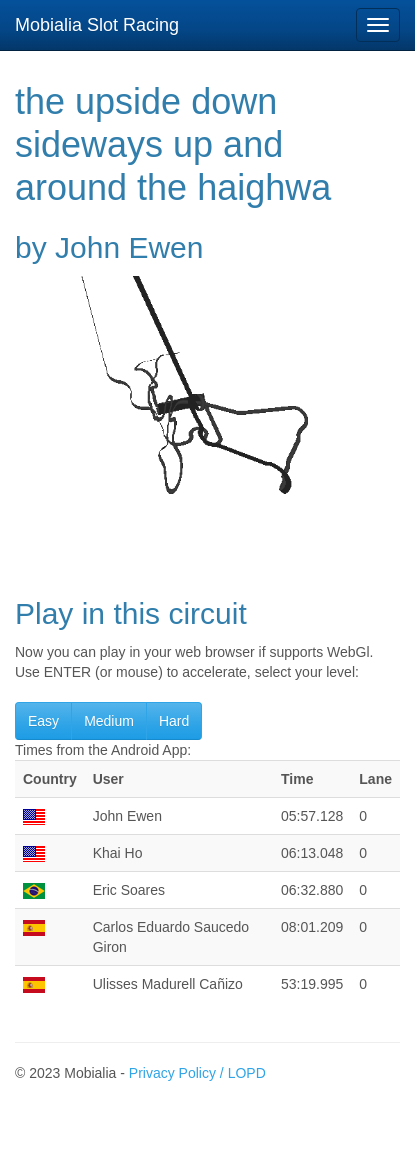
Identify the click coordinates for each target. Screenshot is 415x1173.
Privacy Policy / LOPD (197, 1073)
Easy (43, 721)
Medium (109, 721)
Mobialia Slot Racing (97, 25)
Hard (174, 721)
